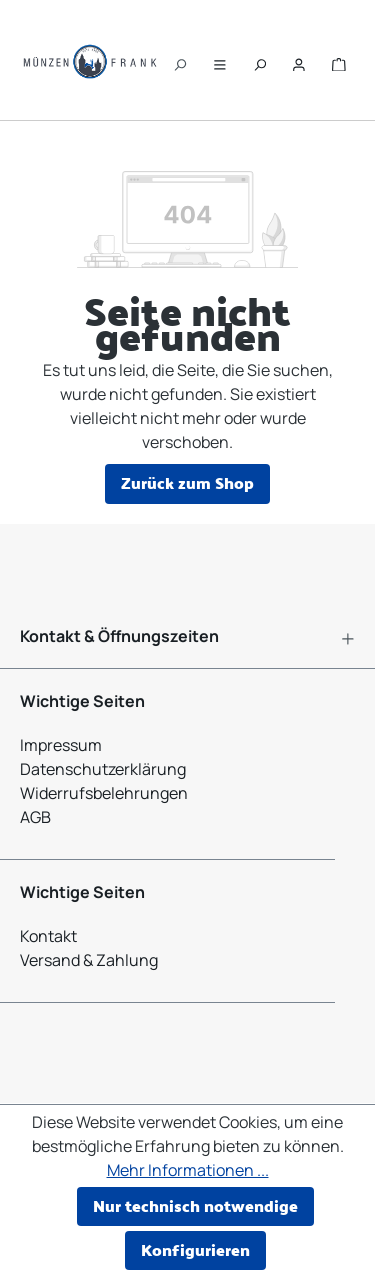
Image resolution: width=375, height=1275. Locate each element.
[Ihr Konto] (299, 59)
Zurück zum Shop (187, 482)
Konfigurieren (195, 1249)
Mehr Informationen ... (188, 1170)
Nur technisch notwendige (195, 1205)
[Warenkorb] (339, 59)
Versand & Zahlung (89, 960)
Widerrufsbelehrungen (104, 793)
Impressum (61, 745)
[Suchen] (180, 59)
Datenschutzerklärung (103, 769)
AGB (35, 817)
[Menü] (220, 59)
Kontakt (48, 936)
